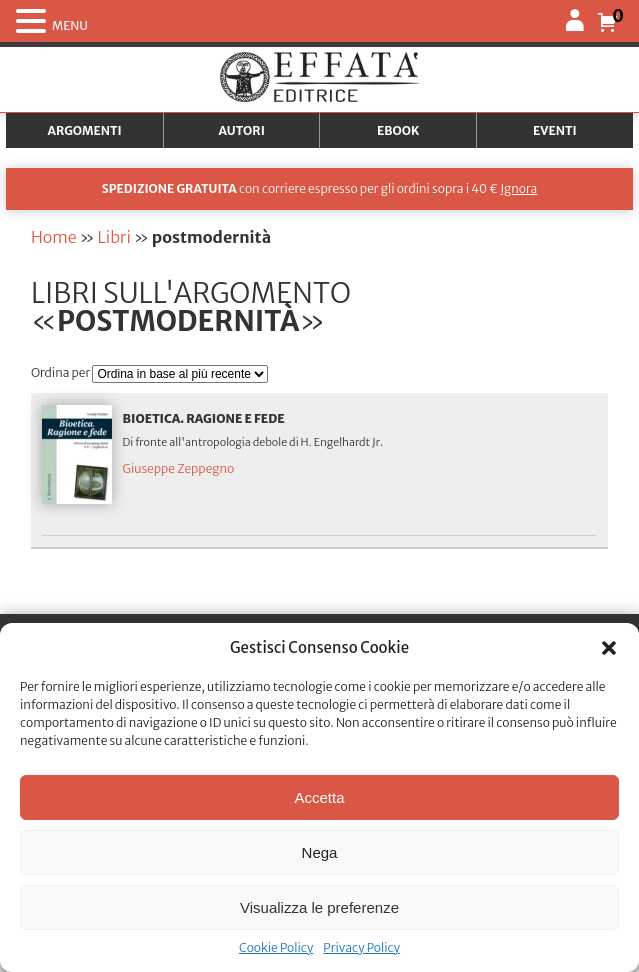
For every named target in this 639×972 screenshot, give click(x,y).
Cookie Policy (276, 947)
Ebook (398, 130)
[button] (609, 648)
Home (54, 237)
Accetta (319, 797)
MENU (70, 25)
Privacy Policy (361, 947)
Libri (114, 237)
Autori (242, 130)
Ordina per (62, 372)
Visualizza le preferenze (319, 907)
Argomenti (85, 130)
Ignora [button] (518, 188)
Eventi (555, 130)
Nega (320, 852)
